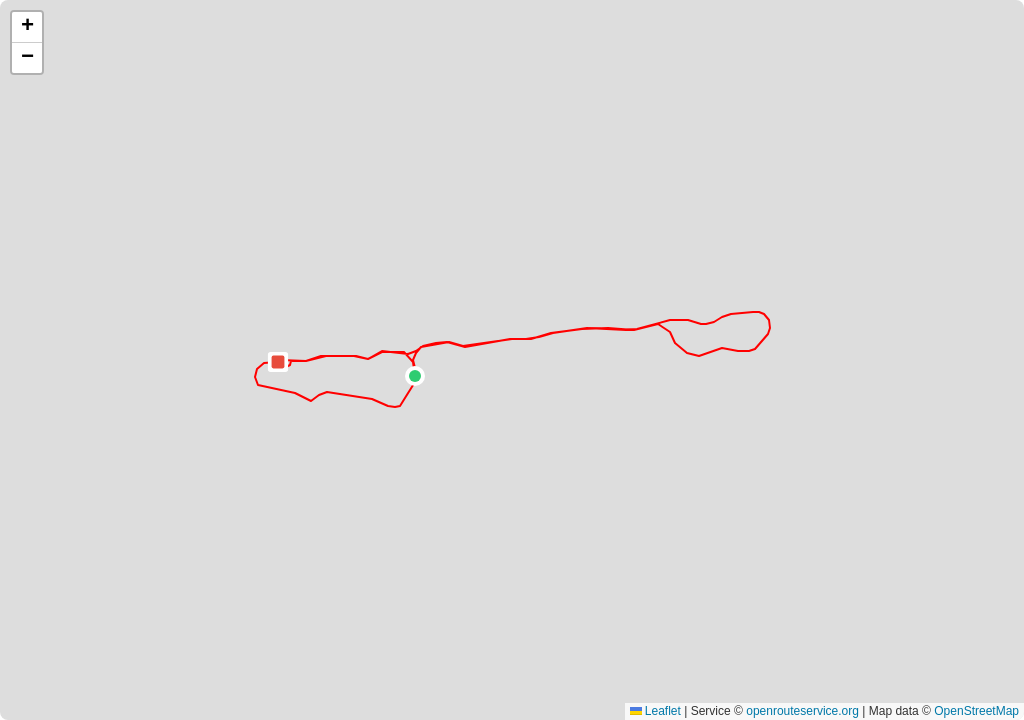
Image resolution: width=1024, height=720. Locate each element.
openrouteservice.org (802, 711)
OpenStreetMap (976, 711)
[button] (415, 376)
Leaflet (655, 711)
